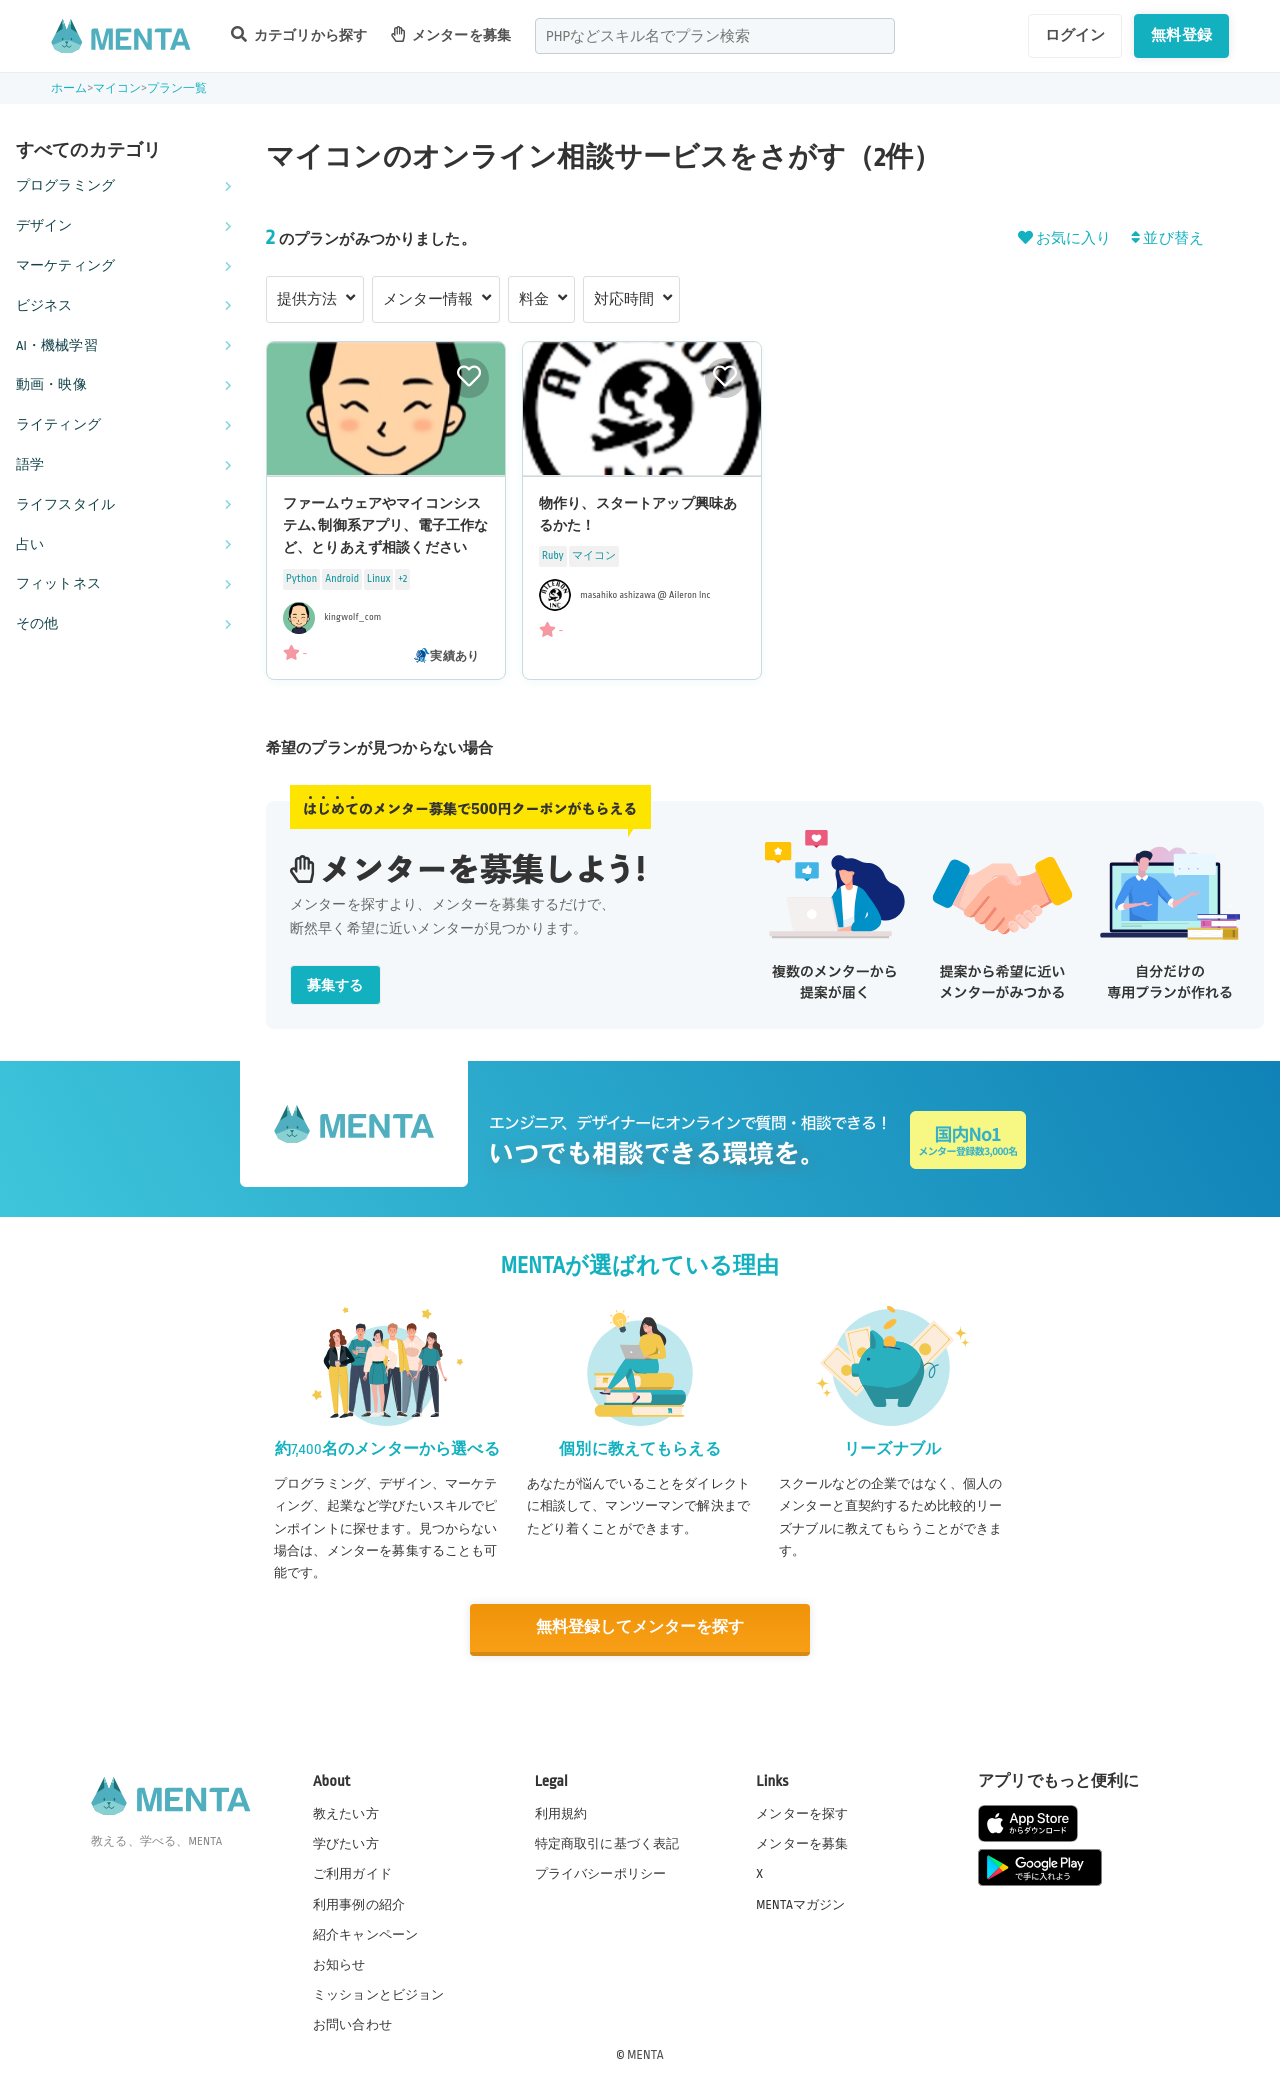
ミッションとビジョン (379, 1994)
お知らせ (339, 1964)
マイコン (117, 88)
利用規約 (561, 1813)
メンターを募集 (451, 34)
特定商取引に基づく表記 (607, 1843)
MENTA (645, 2054)
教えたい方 (346, 1813)
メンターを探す (802, 1813)
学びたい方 (346, 1843)
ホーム (69, 88)
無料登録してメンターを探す (640, 1627)
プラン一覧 (177, 88)
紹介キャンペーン (365, 1934)
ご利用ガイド (352, 1873)
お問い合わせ (352, 2024)
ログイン (1075, 35)
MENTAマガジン (800, 1904)
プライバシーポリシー (601, 1873)
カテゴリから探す (299, 34)
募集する (335, 985)
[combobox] (715, 36)
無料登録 (1181, 35)
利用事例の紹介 (359, 1904)
